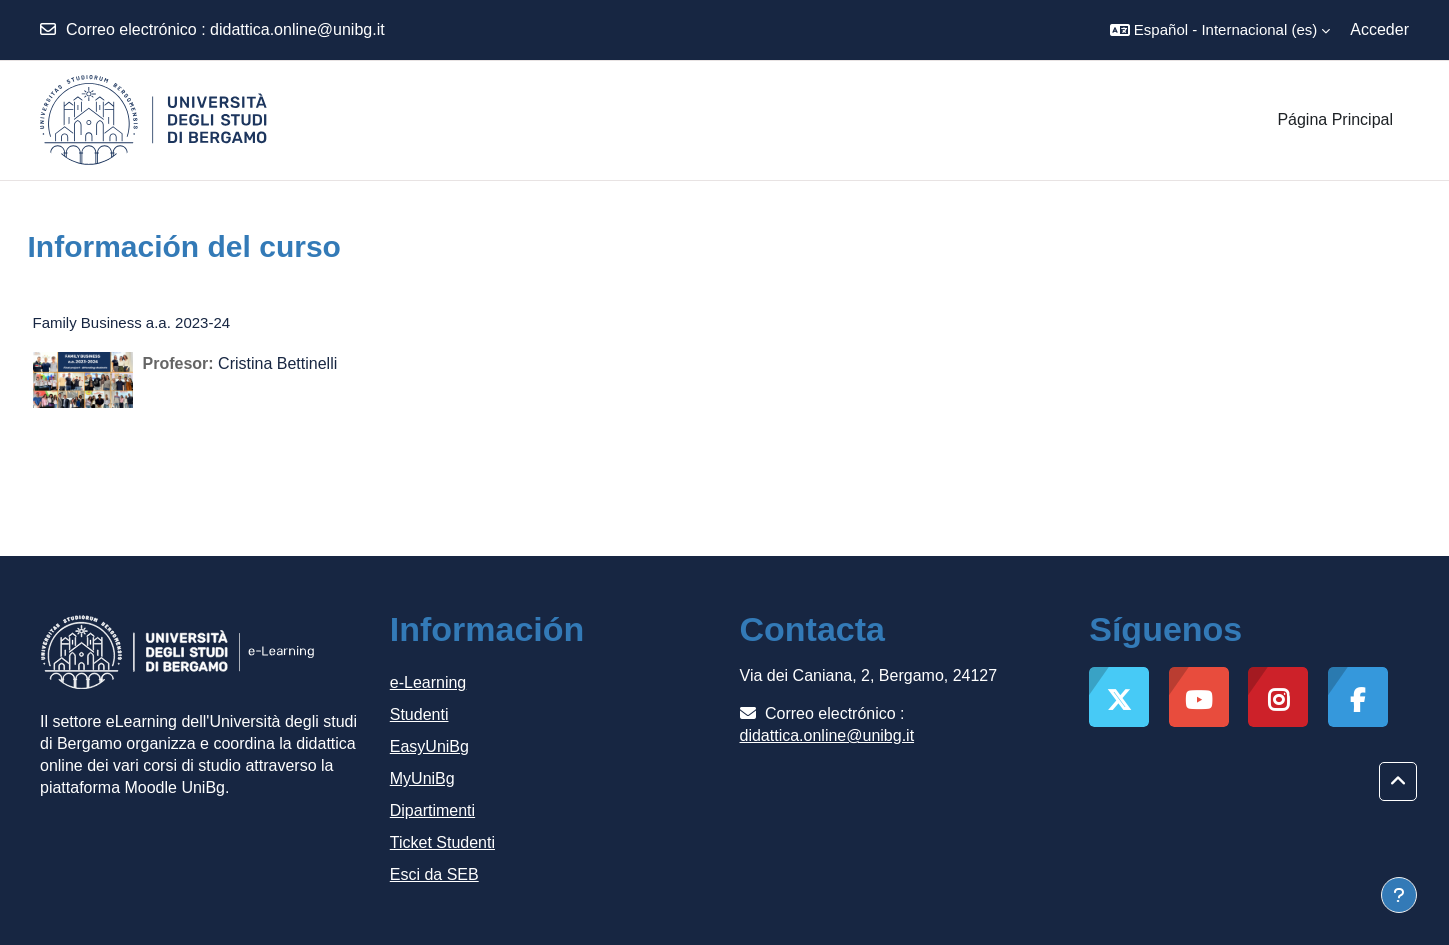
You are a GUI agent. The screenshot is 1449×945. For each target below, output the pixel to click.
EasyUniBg (429, 746)
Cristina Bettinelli (277, 363)
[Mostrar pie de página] (1399, 895)
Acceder (1379, 29)
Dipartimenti (432, 810)
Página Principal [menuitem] (1335, 119)
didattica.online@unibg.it (297, 29)
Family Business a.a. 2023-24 (132, 322)
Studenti (419, 714)
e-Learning (428, 682)
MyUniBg (422, 778)
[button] (1220, 30)
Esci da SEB (434, 874)
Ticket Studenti (442, 842)
